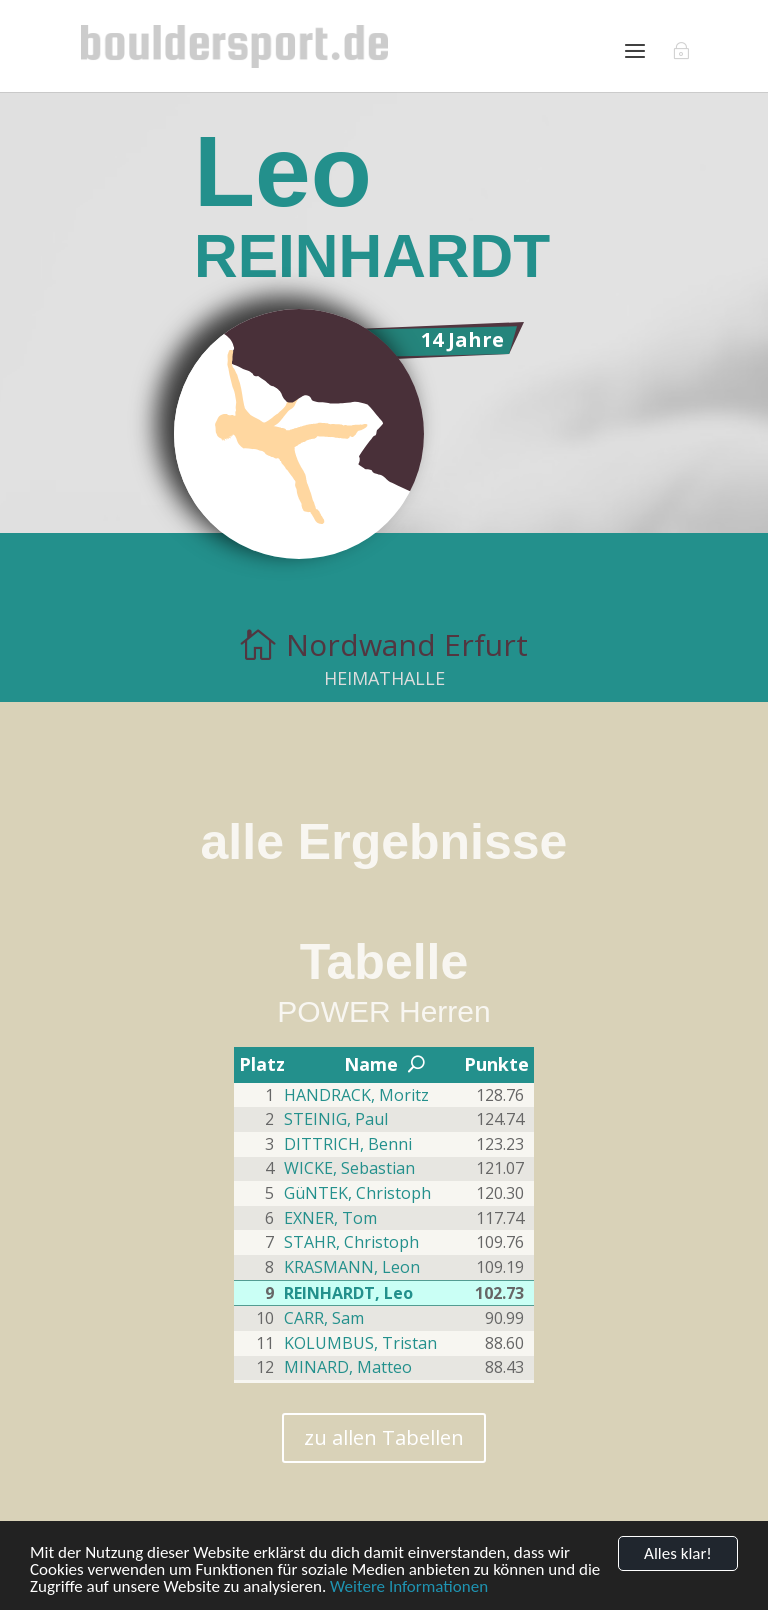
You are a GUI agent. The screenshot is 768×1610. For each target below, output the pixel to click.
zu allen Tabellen (384, 1437)
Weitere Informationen (409, 1586)
